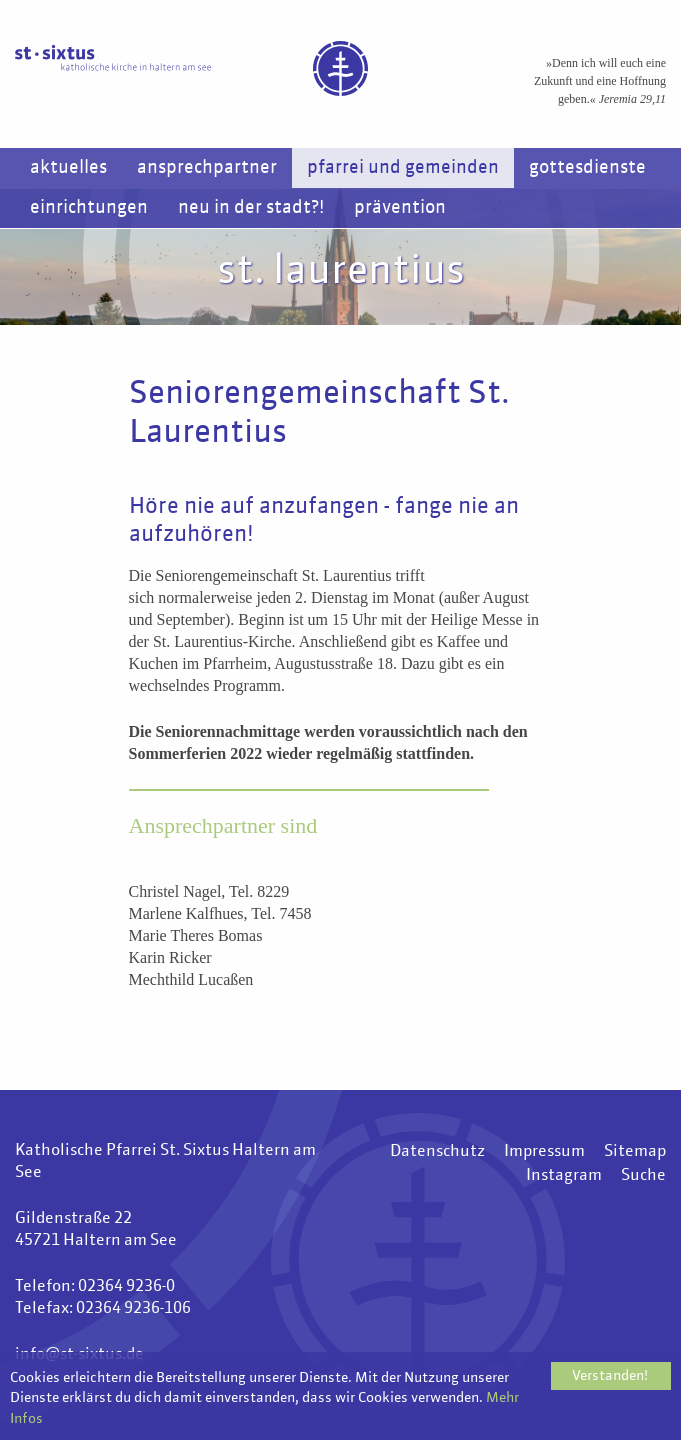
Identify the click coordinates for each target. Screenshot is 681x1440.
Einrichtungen (89, 208)
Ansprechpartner (207, 168)
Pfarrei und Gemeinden (403, 168)
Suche (643, 1176)
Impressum (544, 1152)
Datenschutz (437, 1152)
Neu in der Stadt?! (251, 208)
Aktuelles (68, 168)
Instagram (564, 1176)
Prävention (400, 208)
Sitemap (635, 1152)
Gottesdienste (587, 168)
